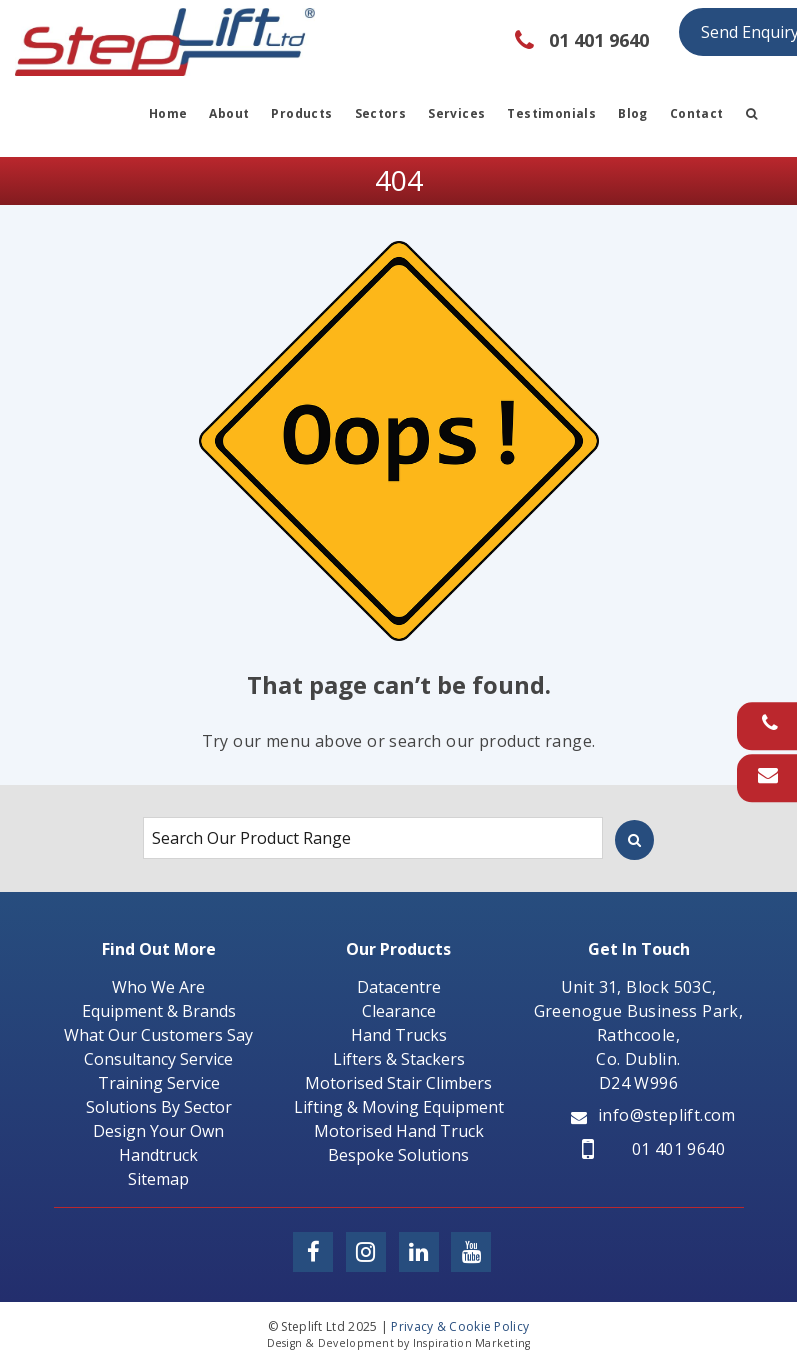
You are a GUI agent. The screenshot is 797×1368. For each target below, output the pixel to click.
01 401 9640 (653, 1149)
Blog (633, 113)
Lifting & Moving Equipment (399, 1107)
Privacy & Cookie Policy (460, 1326)
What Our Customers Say (158, 1035)
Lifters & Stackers (399, 1059)
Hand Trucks (399, 1035)
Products (301, 113)
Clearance (399, 1011)
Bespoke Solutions (398, 1155)
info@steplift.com (653, 1115)
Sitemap (158, 1179)
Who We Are (158, 987)
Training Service (159, 1083)
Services (456, 113)
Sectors (381, 113)
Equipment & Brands (159, 1011)
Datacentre (399, 987)
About (229, 113)
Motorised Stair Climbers (398, 1083)
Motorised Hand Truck (399, 1131)
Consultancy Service (158, 1059)
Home (168, 113)
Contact (697, 113)
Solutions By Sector (159, 1107)
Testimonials (551, 113)
